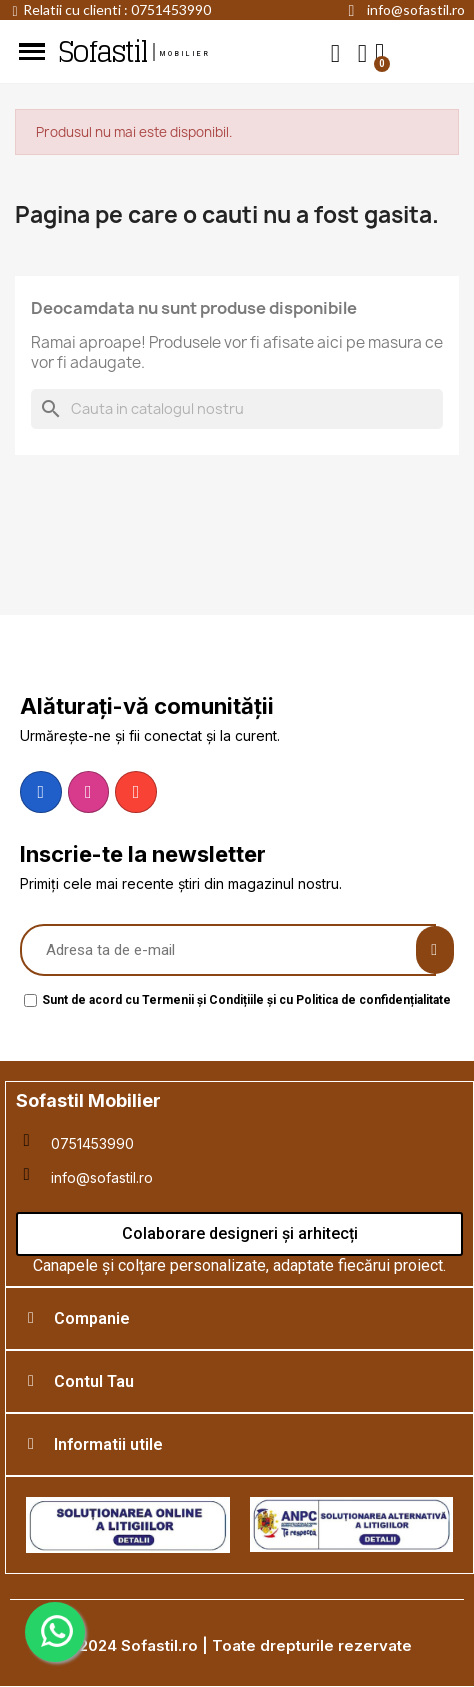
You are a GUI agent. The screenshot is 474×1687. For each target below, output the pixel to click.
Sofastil (102, 52)
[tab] (239, 1318)
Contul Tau (94, 1381)
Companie (92, 1318)
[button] (335, 52)
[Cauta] (237, 409)
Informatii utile (108, 1444)
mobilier (186, 54)
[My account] (362, 53)
